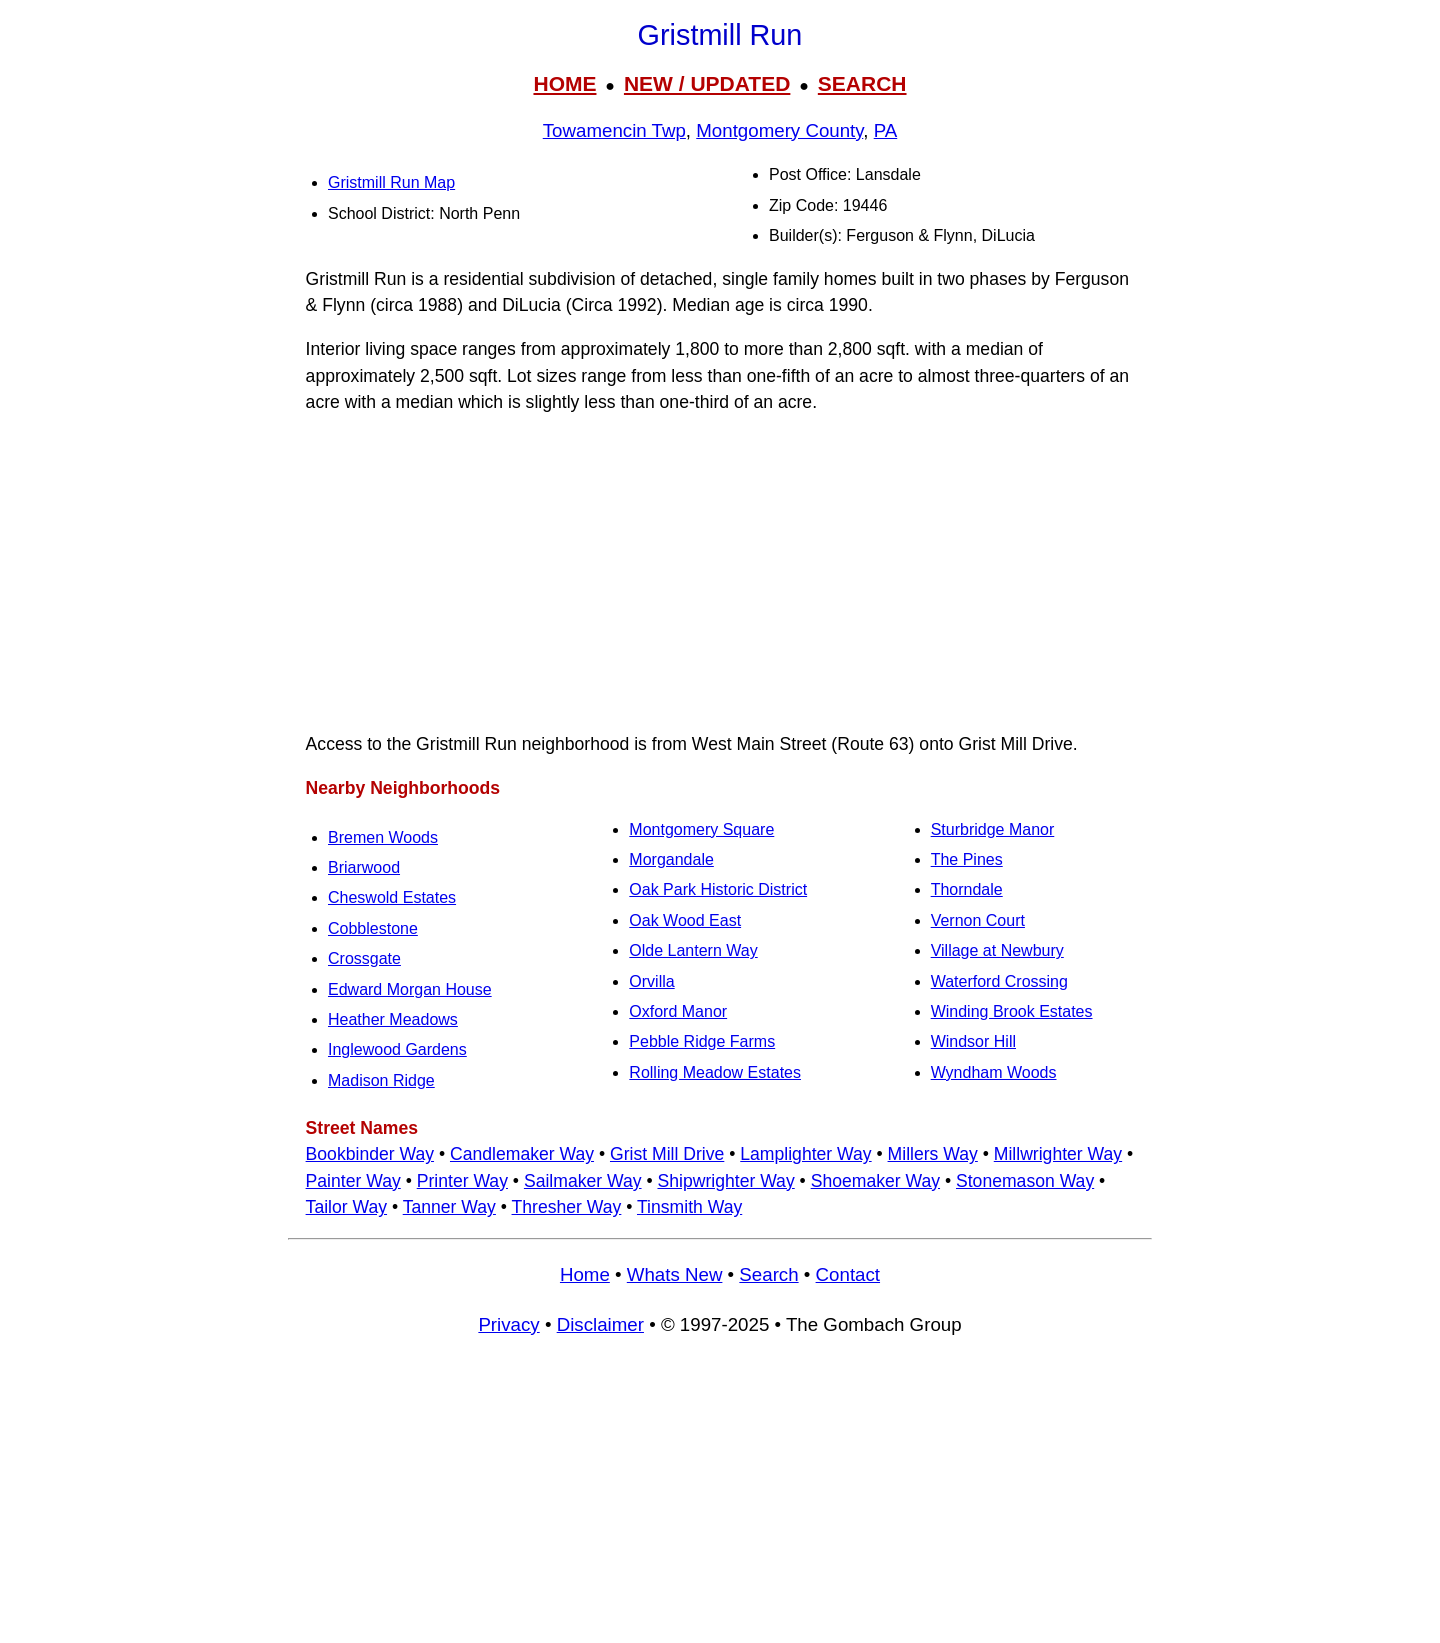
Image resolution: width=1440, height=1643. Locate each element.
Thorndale (967, 889)
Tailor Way (346, 1207)
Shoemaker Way (875, 1181)
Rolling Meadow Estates (715, 1072)
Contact (848, 1274)
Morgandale (671, 859)
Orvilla (651, 981)
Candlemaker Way (522, 1154)
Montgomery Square (701, 829)
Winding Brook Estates (1012, 1011)
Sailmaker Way (583, 1181)
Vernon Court (978, 920)
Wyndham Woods (994, 1072)
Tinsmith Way (689, 1207)
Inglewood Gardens (397, 1049)
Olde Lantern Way (693, 950)
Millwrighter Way (1058, 1154)
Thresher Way (567, 1207)
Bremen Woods (383, 837)
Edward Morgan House (410, 989)
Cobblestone (373, 928)
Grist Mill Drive (667, 1154)
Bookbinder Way (370, 1154)
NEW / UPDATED (707, 83)
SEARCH (862, 83)
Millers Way (933, 1154)
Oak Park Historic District (718, 889)
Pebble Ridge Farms (702, 1041)
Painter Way (353, 1181)
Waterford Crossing (999, 981)
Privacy (508, 1324)
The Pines (967, 859)
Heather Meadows (393, 1019)
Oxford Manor (678, 1011)
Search (768, 1274)
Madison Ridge (381, 1080)
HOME (564, 83)
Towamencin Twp (614, 130)
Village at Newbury (997, 950)
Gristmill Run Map (391, 182)
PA (886, 130)
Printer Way (462, 1181)
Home (585, 1274)
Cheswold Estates (392, 897)
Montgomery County (779, 130)
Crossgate (364, 958)
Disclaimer (600, 1324)
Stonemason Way (1025, 1181)
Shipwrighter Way (725, 1181)
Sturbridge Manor (993, 829)
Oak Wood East (685, 920)
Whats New (675, 1274)
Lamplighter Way (805, 1154)
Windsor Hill (973, 1041)
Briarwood (364, 867)
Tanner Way (449, 1207)
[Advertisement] (720, 573)
